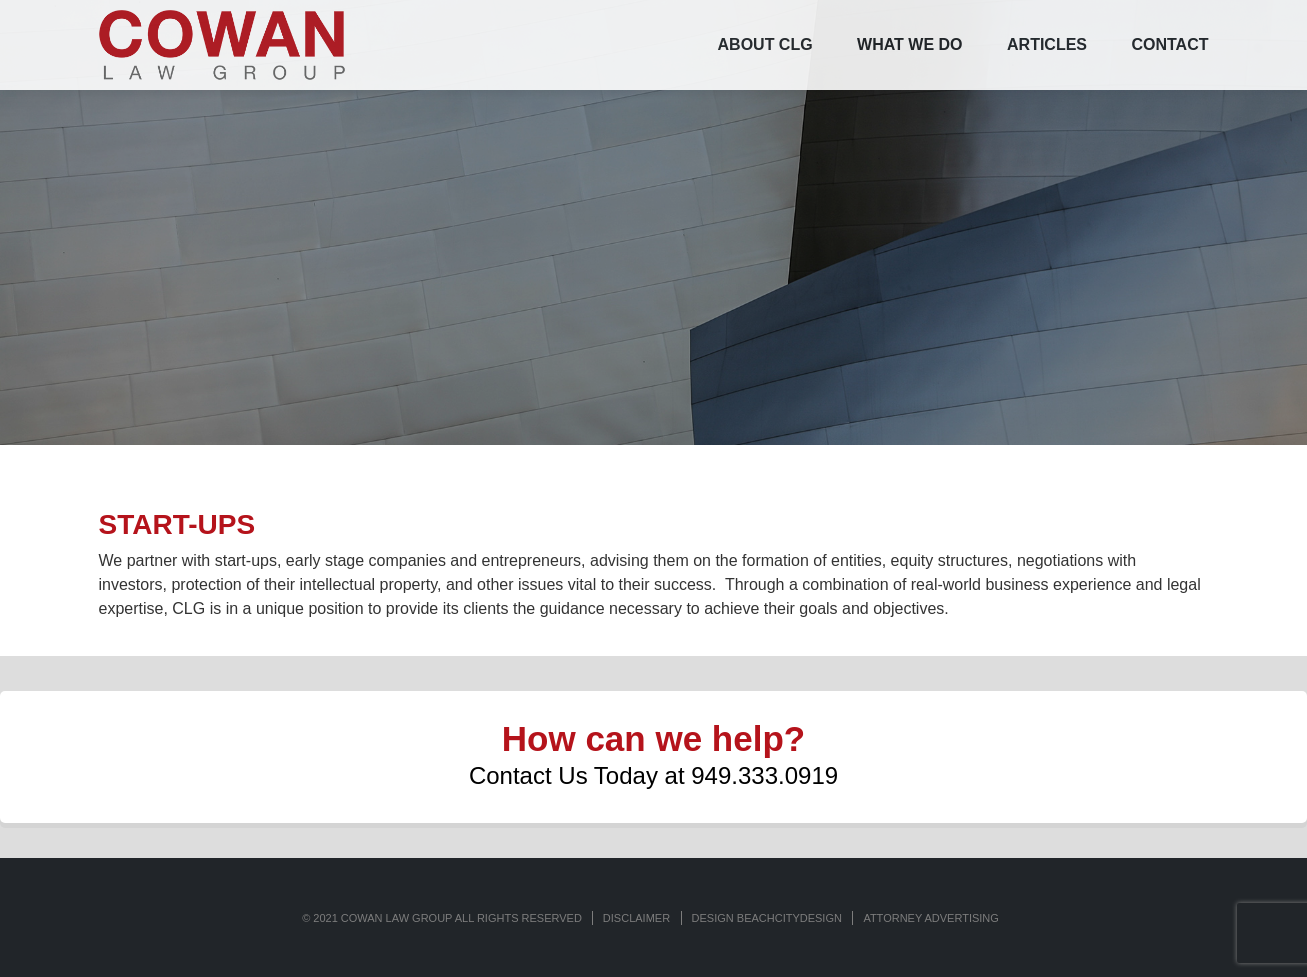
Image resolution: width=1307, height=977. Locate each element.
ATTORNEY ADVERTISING (931, 918)
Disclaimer (636, 918)
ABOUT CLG (765, 44)
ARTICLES (1047, 44)
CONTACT (1169, 44)
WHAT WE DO (909, 44)
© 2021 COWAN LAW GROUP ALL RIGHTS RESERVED (442, 918)
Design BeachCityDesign (767, 918)
